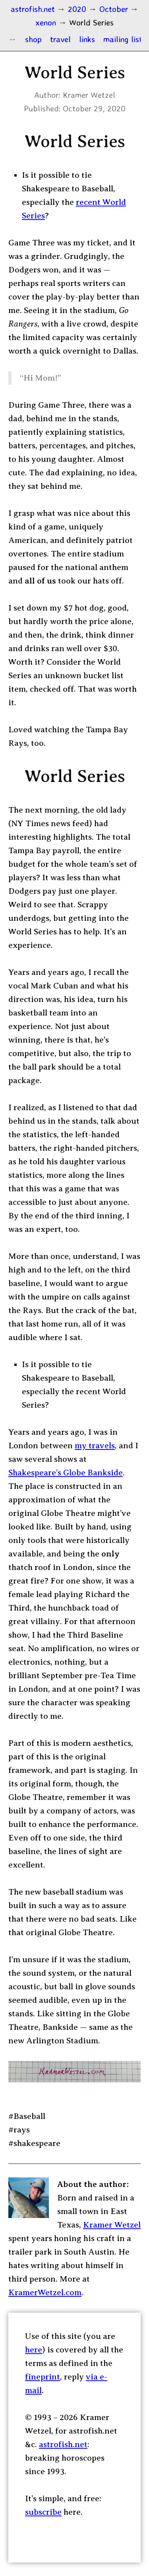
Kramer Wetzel (112, 2225)
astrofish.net (63, 2444)
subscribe (43, 2512)
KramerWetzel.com (44, 2292)
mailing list (122, 39)
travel (60, 39)
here (33, 2349)
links (87, 39)
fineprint (42, 2376)
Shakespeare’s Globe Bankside (65, 1472)
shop (33, 39)
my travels (95, 1445)
